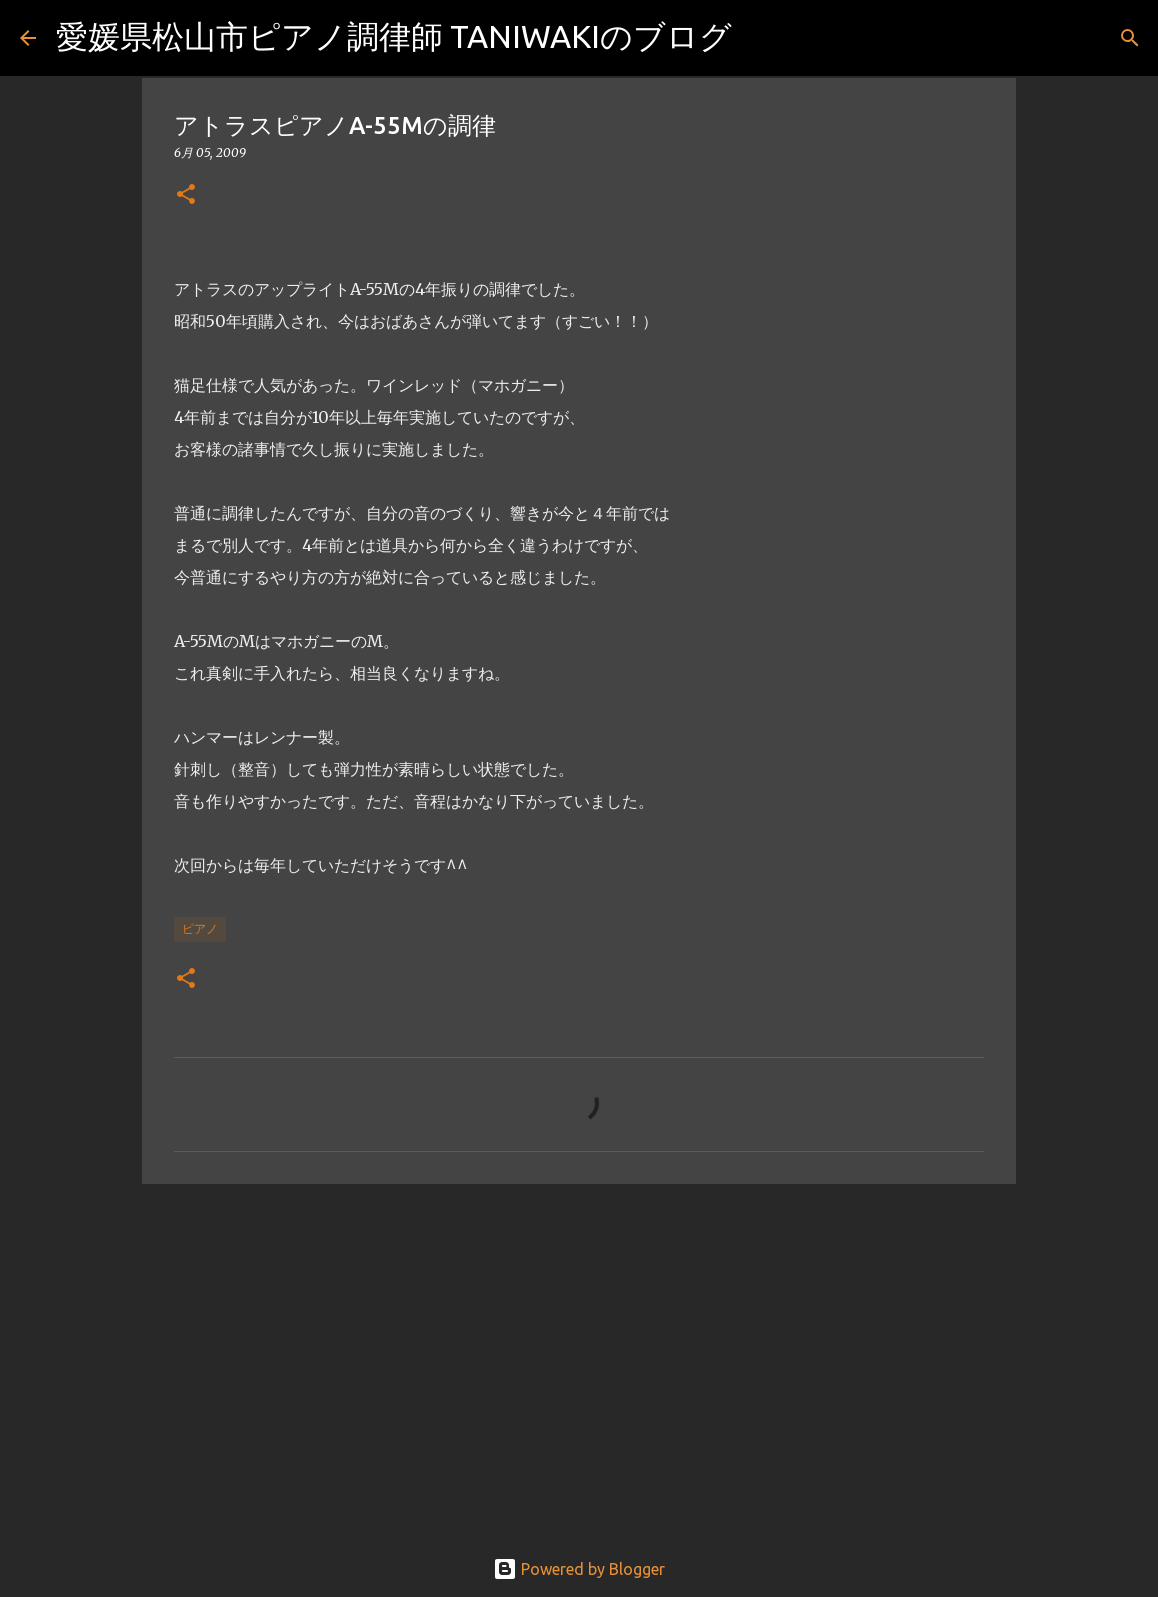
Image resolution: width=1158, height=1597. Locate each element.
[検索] (760, 38)
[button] (186, 195)
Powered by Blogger (579, 1569)
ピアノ (200, 928)
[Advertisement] (579, 1354)
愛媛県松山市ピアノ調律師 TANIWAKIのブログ (394, 36)
